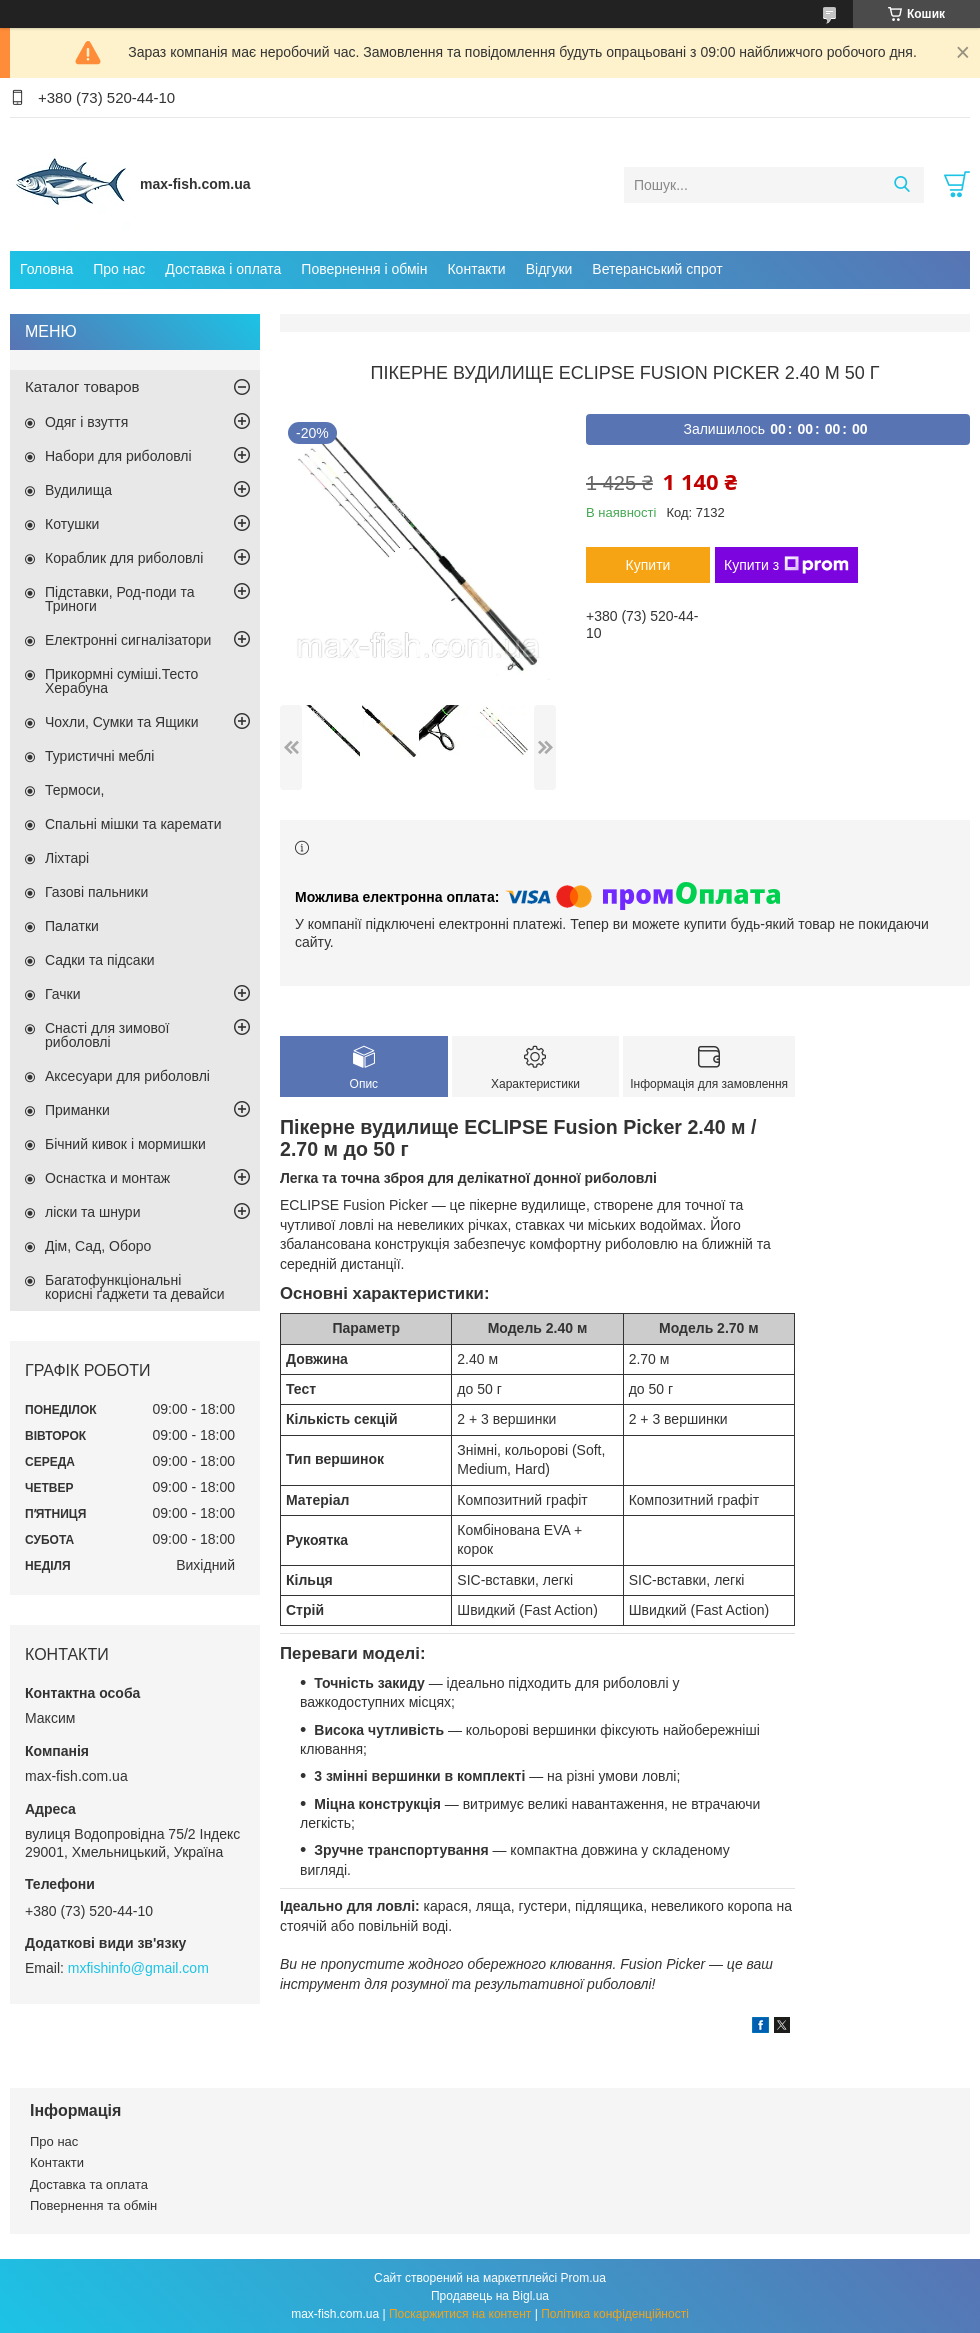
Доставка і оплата (223, 269)
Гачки (63, 994)
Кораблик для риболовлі (124, 558)
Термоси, (74, 790)
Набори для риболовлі (118, 456)
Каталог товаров (82, 386)
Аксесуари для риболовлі (127, 1076)
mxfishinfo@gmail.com (138, 1968)
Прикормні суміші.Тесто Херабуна (121, 681)
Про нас (119, 269)
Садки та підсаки (100, 960)
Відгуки (549, 269)
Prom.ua (583, 2278)
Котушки (72, 524)
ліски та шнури (92, 1212)
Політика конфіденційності (615, 2314)
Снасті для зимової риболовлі (107, 1035)
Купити (648, 565)
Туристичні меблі (99, 756)
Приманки (77, 1110)
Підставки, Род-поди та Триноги (120, 599)
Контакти (476, 269)
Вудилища (78, 490)
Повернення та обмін (93, 2205)
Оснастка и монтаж (107, 1178)
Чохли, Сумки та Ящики (121, 722)
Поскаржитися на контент (460, 2314)
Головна (46, 269)
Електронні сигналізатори (128, 640)
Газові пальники (96, 892)
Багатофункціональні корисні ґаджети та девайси (135, 1287)
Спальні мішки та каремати (133, 824)
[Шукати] (901, 185)
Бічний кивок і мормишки (125, 1144)
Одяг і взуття (86, 422)
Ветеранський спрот (657, 269)
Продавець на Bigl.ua (490, 2296)
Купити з (786, 565)
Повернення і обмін (364, 269)
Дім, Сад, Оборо (98, 1246)
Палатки (72, 926)
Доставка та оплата (89, 2184)
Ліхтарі (67, 858)
